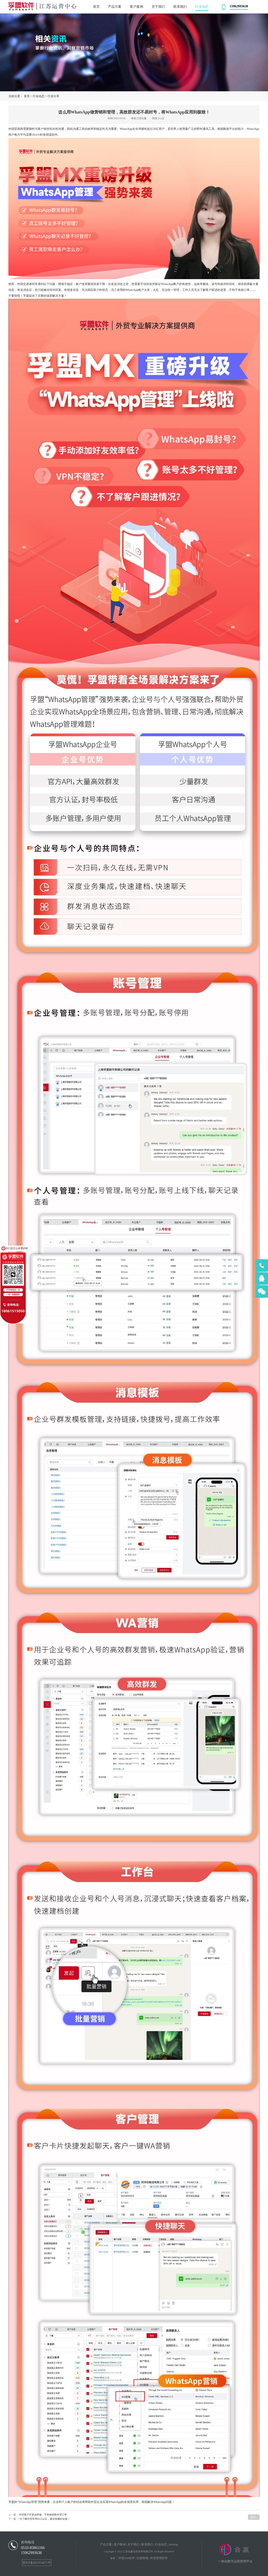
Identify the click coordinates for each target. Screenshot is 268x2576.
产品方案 (106, 2544)
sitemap (173, 2544)
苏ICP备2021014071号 (37, 2562)
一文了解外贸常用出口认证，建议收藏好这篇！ (43, 2518)
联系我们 (147, 2544)
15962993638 (31, 2553)
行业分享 (53, 96)
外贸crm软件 (127, 2558)
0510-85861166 (33, 2548)
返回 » (253, 2517)
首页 (27, 96)
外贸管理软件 (159, 2558)
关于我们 (133, 2544)
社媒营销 (142, 2558)
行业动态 (38, 96)
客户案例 (120, 2544)
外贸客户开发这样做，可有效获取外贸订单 (43, 2514)
